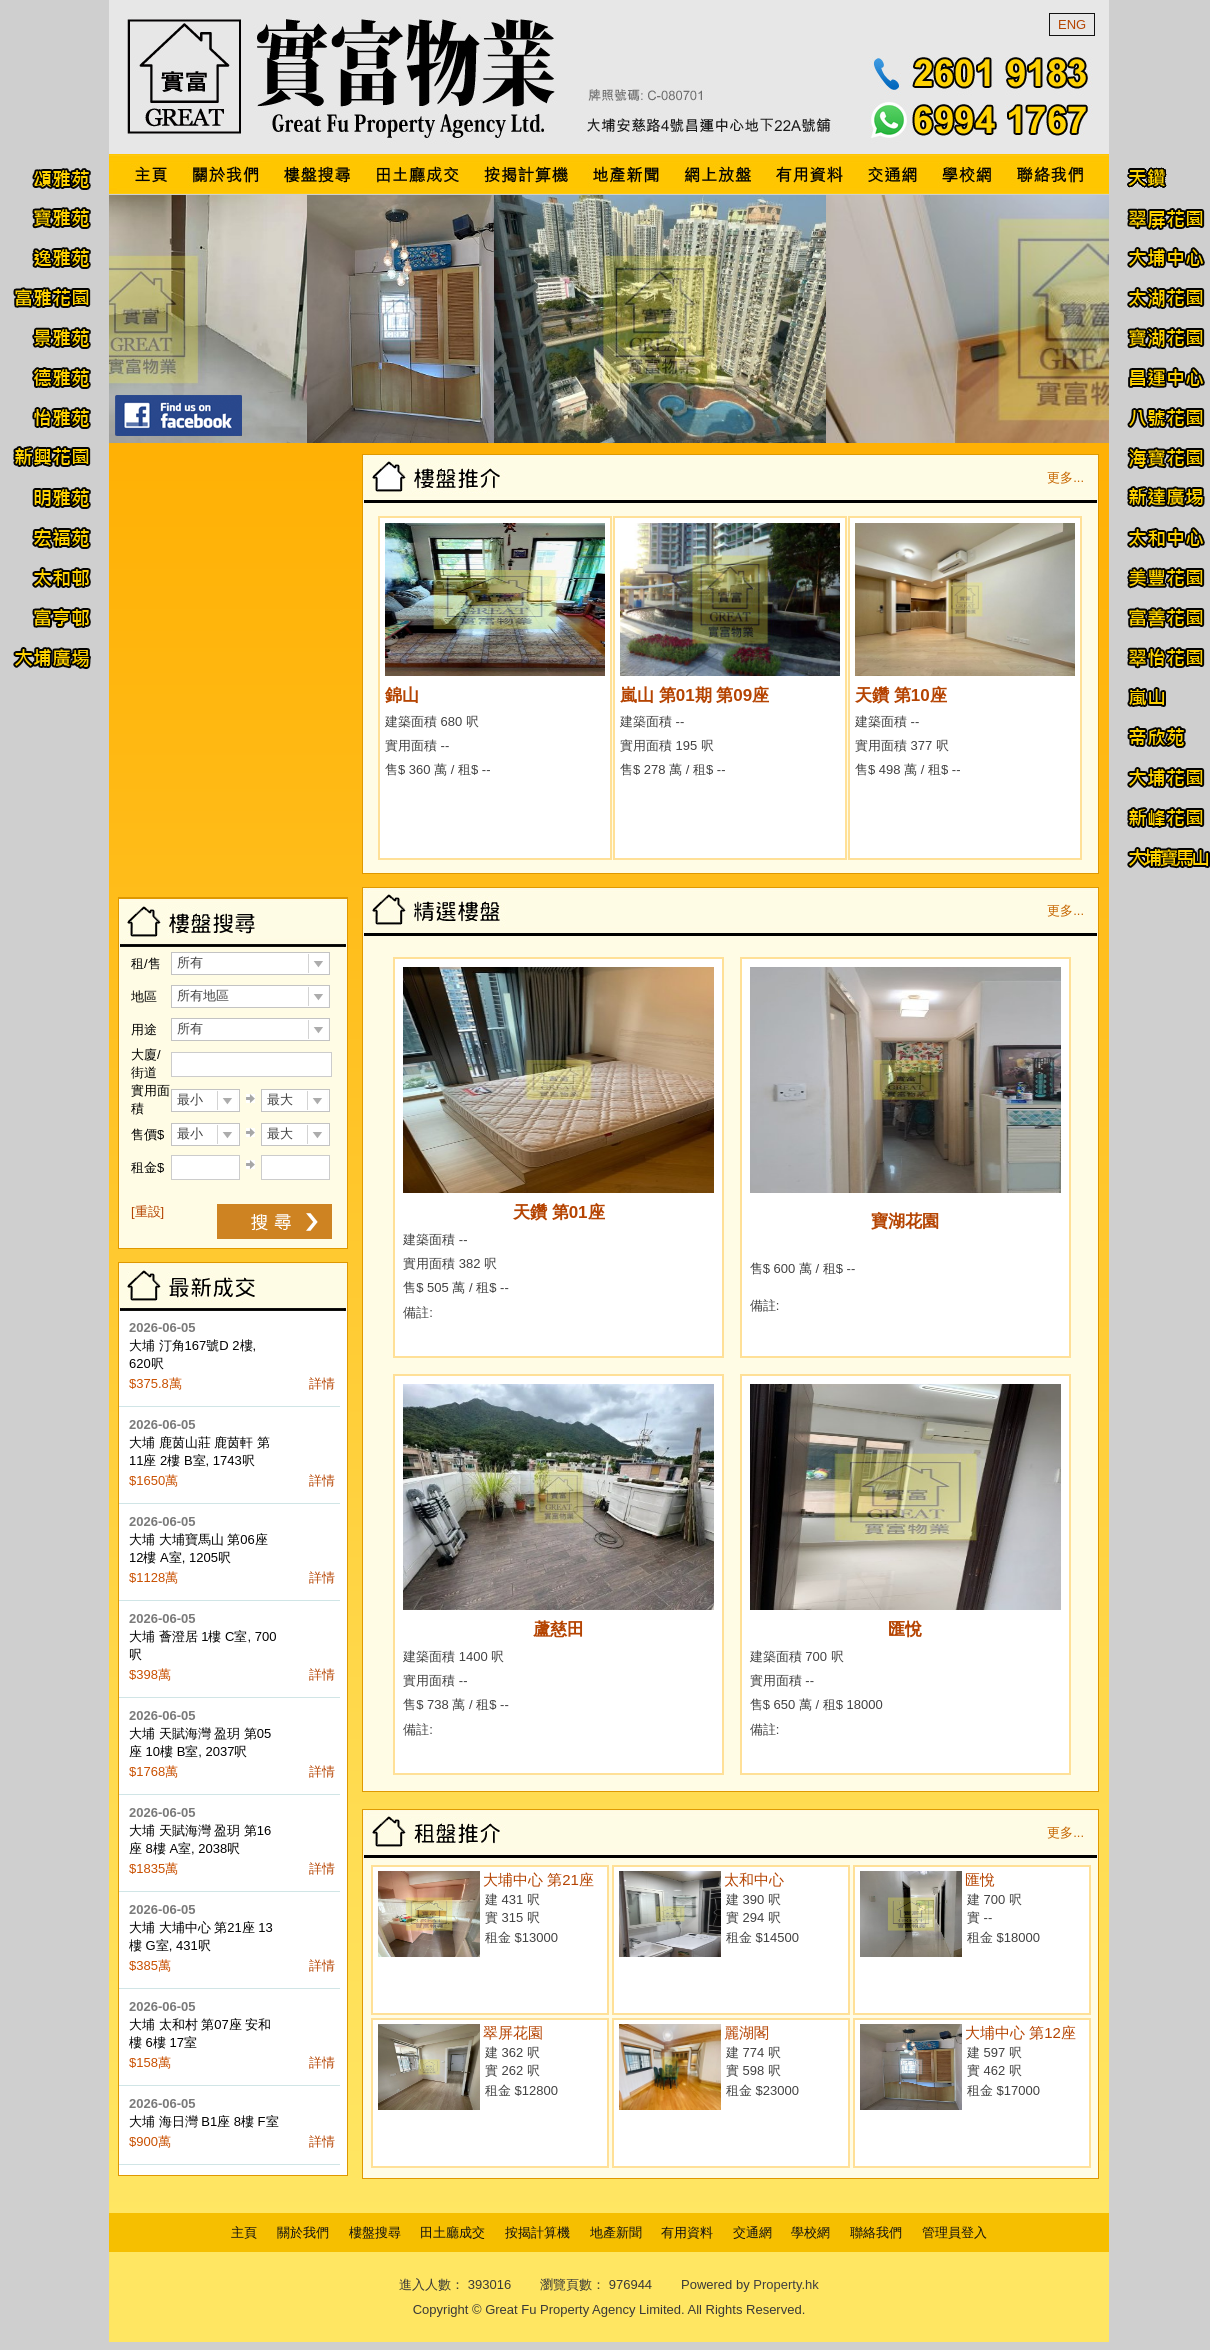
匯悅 (905, 1629)
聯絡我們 (876, 2232)
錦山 (402, 695)
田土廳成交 (452, 2232)
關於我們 (303, 2232)
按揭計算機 (537, 2232)
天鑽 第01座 (559, 1212)
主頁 (244, 2232)
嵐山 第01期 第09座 (694, 695)
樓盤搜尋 (375, 2232)
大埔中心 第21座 (538, 1879)
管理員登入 (954, 2232)
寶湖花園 (905, 1221)
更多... (1065, 477)
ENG (1072, 24)
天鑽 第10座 (901, 695)
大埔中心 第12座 (1020, 2032)
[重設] (147, 1211)
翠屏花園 (513, 2032)
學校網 (810, 2232)
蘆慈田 (558, 1629)
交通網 (752, 2232)
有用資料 (687, 2232)
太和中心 (754, 1879)
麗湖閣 (746, 2032)
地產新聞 (616, 2232)
